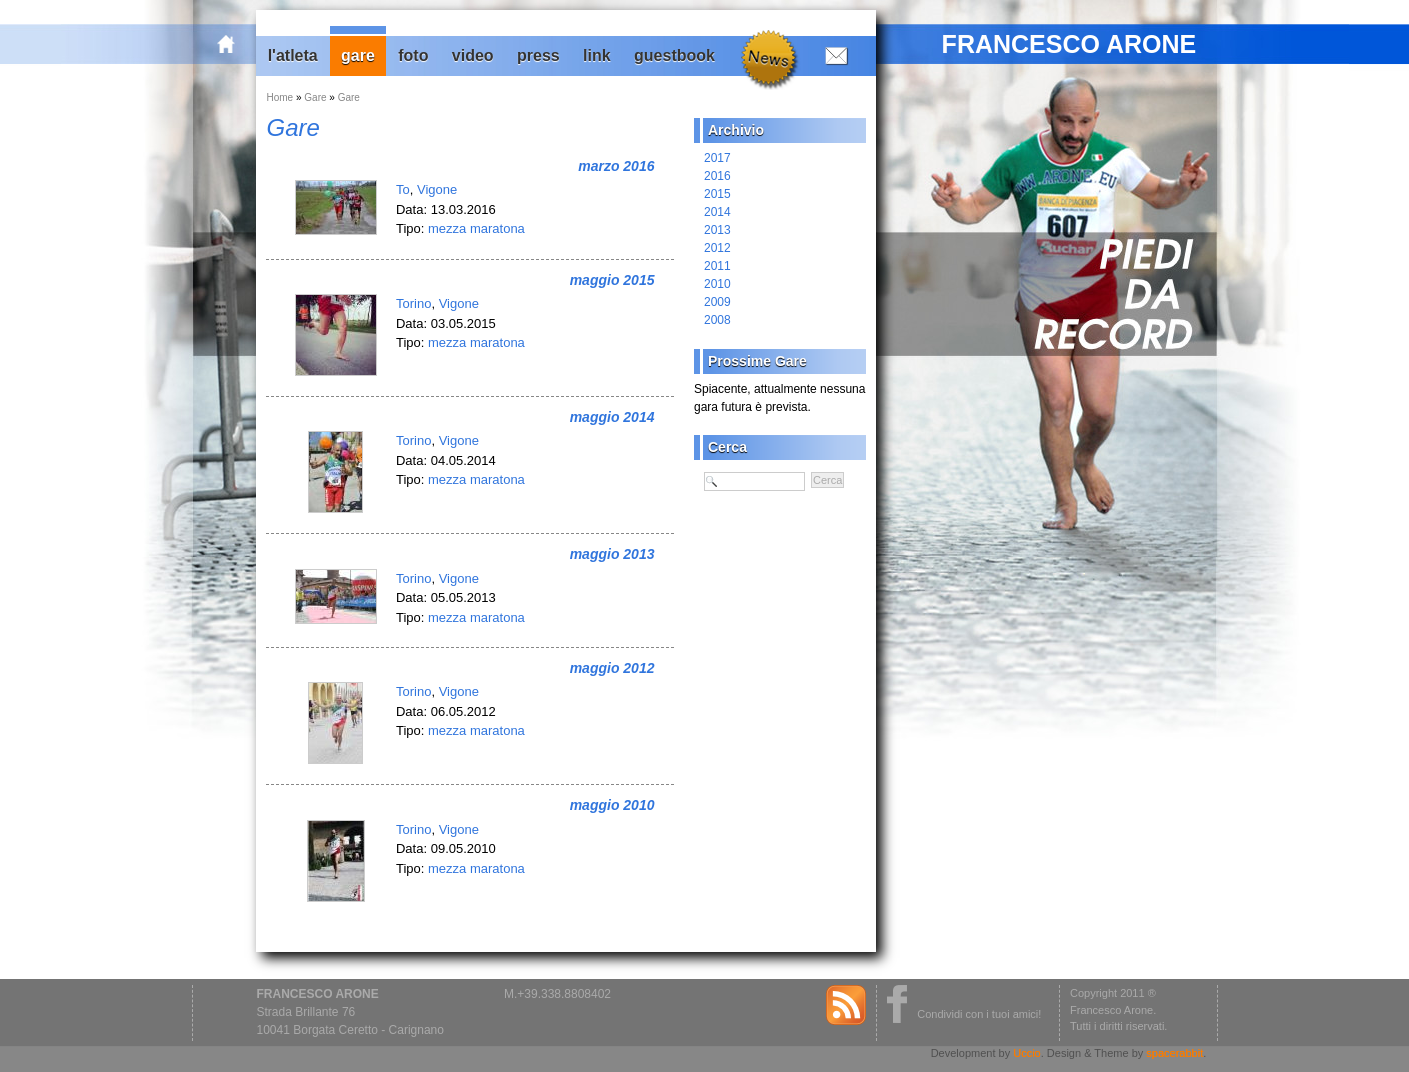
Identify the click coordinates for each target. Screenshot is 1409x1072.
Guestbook (674, 55)
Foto (413, 55)
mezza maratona (476, 228)
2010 (717, 284)
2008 (717, 320)
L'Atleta (293, 55)
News (767, 57)
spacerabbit (1174, 1053)
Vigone (437, 189)
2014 (717, 212)
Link (597, 55)
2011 (717, 266)
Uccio (1027, 1053)
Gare (358, 55)
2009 (717, 302)
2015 (717, 194)
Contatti (832, 55)
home (237, 44)
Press (538, 55)
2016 (717, 176)
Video (473, 55)
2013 (717, 230)
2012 (717, 248)
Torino (413, 303)
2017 (717, 158)
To (403, 189)
